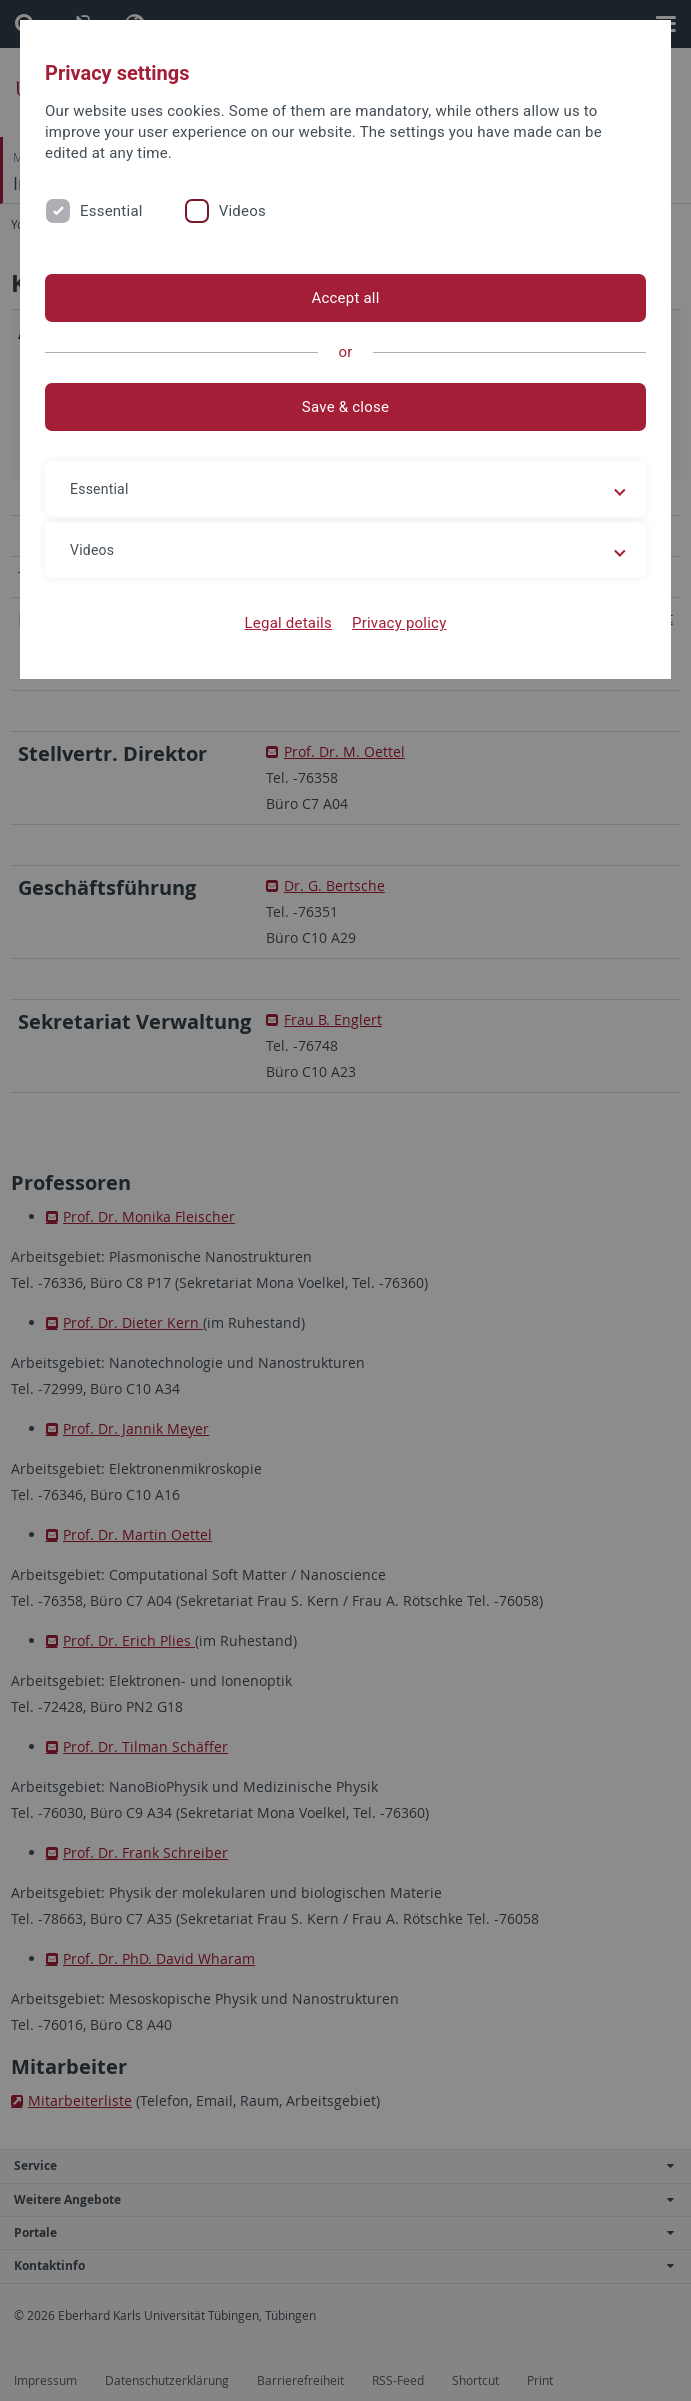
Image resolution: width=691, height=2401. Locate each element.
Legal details (288, 623)
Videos (242, 211)
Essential (111, 211)
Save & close (345, 407)
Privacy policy (399, 623)
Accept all (345, 298)
